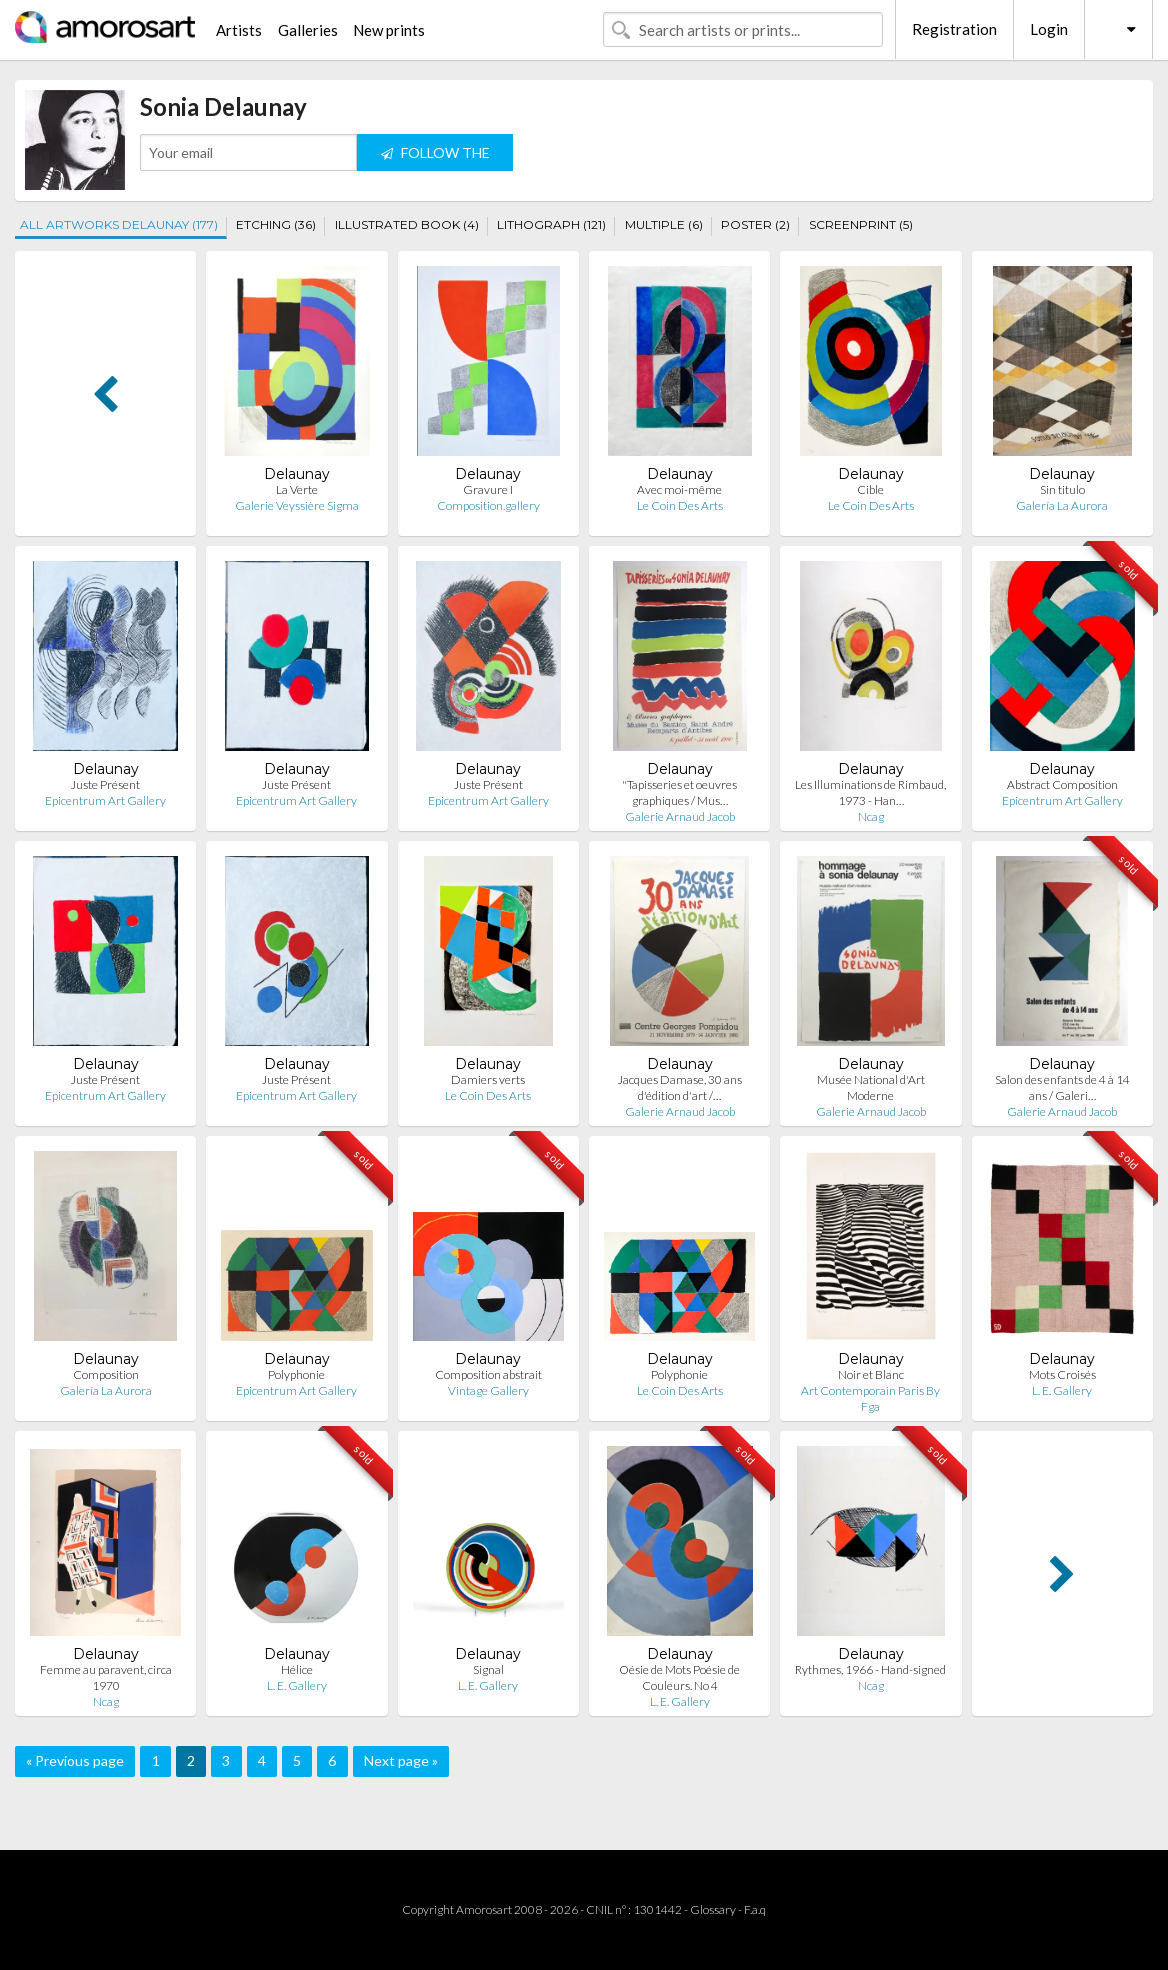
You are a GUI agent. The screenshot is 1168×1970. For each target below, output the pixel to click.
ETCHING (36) (276, 224)
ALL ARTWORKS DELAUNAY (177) (119, 224)
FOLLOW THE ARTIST (435, 157)
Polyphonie (296, 1374)
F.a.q (755, 1909)
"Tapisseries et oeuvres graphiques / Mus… (679, 792)
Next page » (401, 1760)
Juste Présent (105, 784)
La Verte (297, 489)
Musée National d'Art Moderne (871, 1087)
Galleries (308, 30)
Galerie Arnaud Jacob (680, 816)
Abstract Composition (1062, 784)
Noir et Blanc (871, 1374)
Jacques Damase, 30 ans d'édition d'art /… (680, 1087)
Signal (488, 1669)
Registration (954, 29)
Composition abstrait (488, 1374)
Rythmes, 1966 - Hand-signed (870, 1669)
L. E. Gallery (1062, 1390)
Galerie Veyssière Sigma (297, 505)
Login (1049, 29)
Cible (870, 489)
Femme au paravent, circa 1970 (106, 1677)
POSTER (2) (755, 224)
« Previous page (75, 1760)
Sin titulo (1062, 489)
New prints (389, 30)
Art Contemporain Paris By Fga (870, 1398)
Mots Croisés (1062, 1374)
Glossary (713, 1909)
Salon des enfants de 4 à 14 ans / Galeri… (1062, 1087)
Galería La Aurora (1062, 505)
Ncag (871, 816)
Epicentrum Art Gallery (105, 800)
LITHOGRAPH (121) (551, 224)
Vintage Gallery (488, 1390)
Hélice (297, 1669)
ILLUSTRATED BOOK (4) (407, 224)
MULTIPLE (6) (664, 224)
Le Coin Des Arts (680, 505)
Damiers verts (488, 1079)
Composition (106, 1374)
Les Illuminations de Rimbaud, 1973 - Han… (870, 792)
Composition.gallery (488, 505)
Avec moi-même (679, 489)
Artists (239, 30)
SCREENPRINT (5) (861, 224)
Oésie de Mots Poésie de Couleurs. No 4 (679, 1677)
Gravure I (488, 489)
